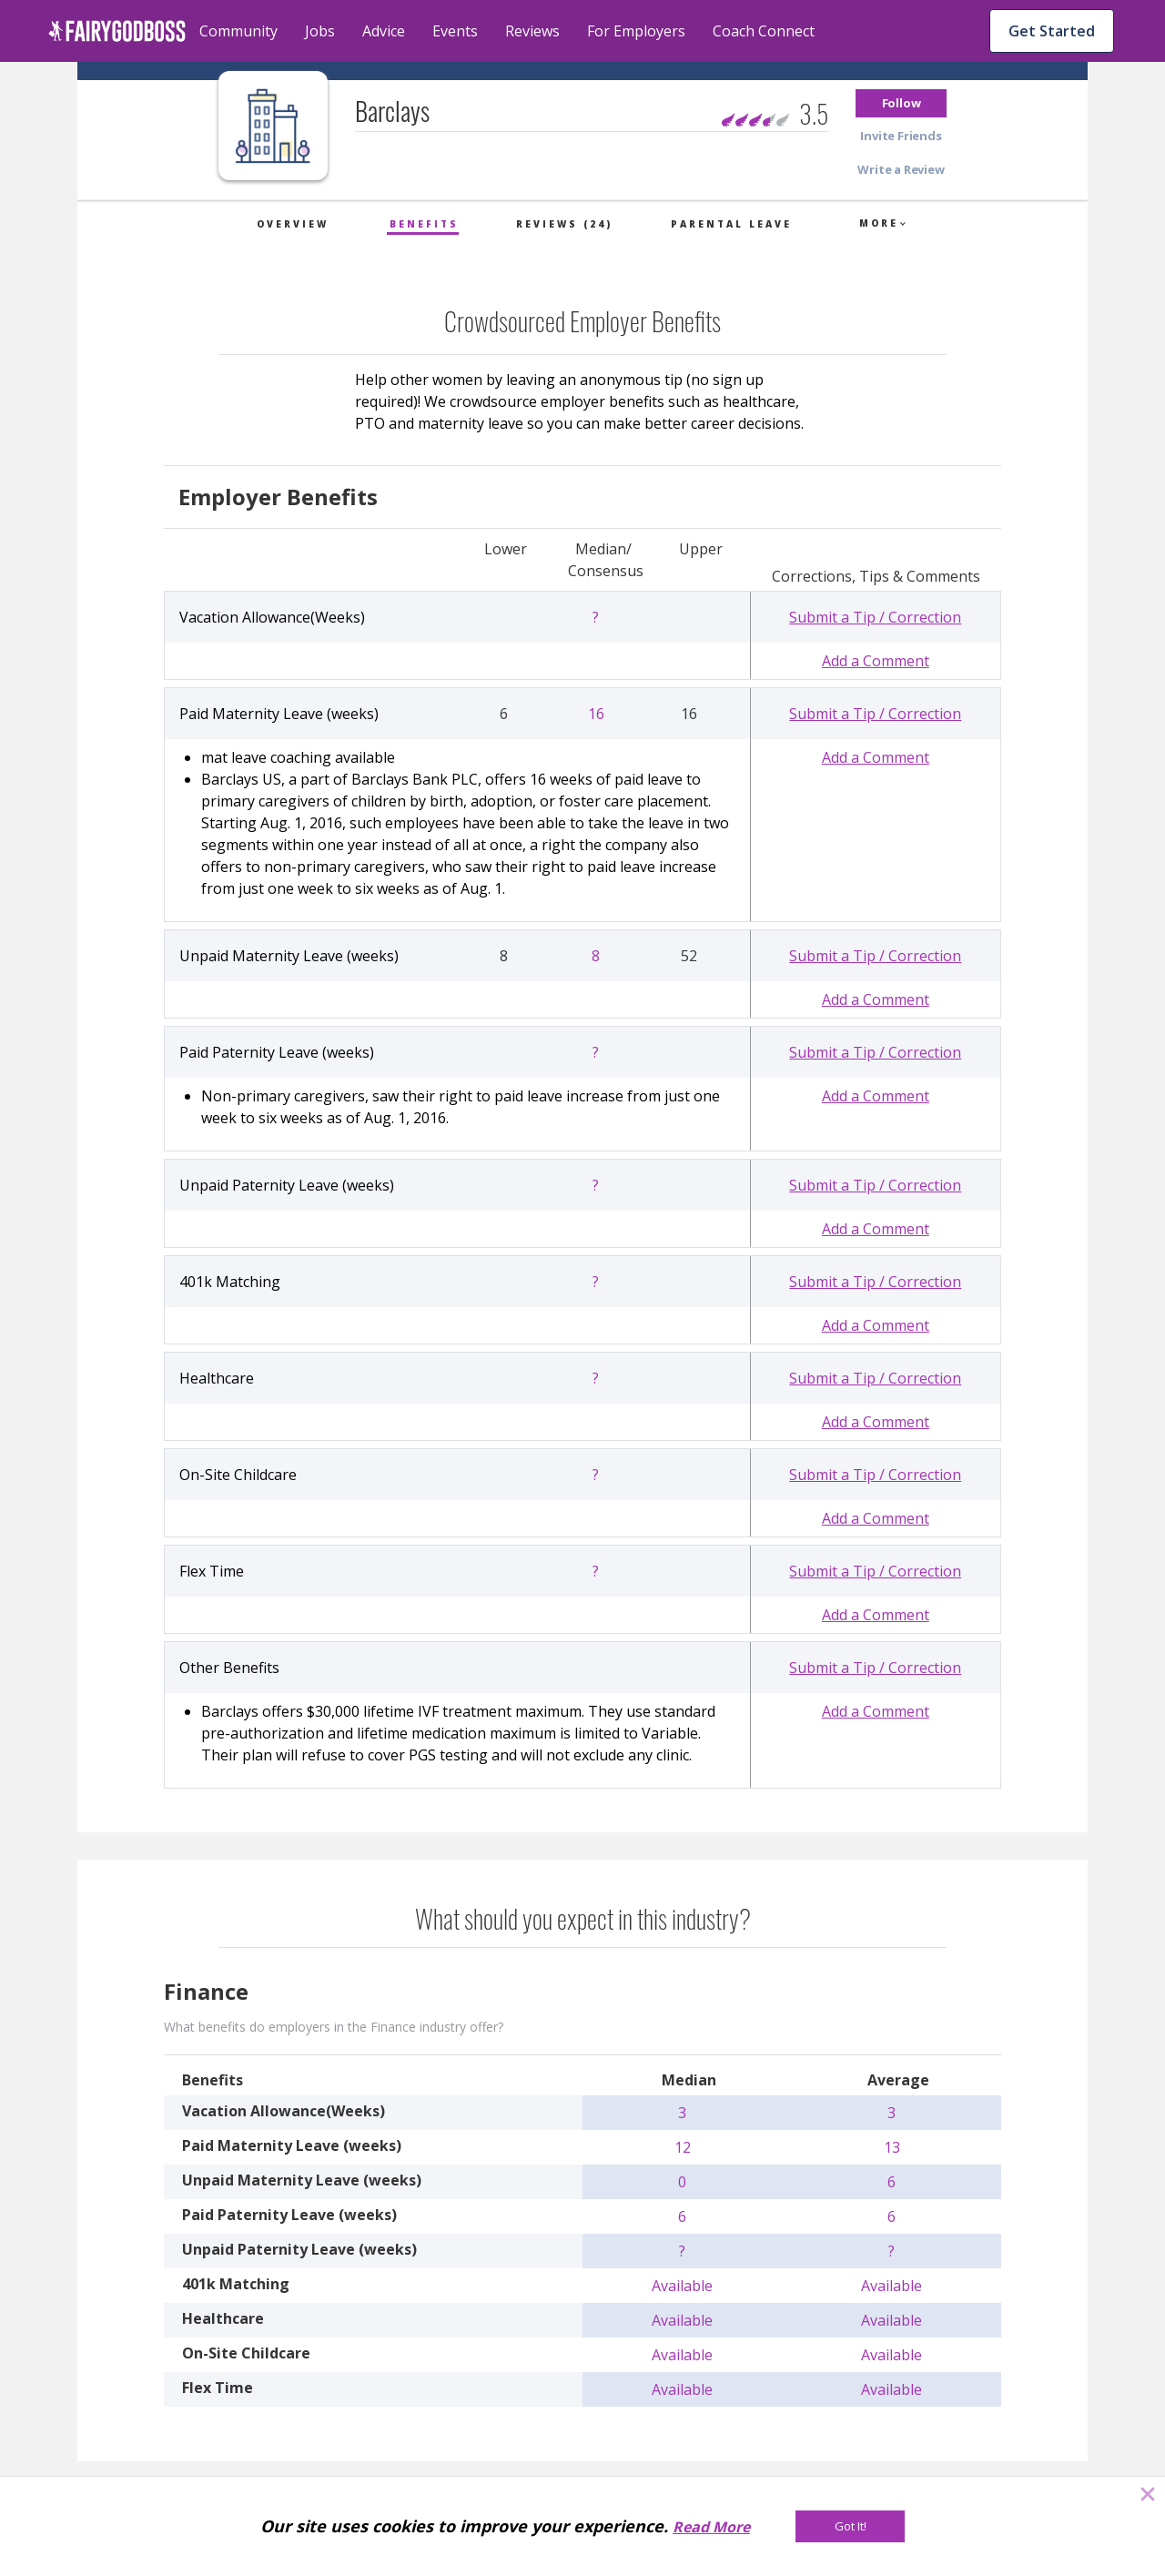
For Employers (636, 31)
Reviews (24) (564, 224)
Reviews (532, 31)
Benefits (424, 224)
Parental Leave (731, 224)
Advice (383, 31)
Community (238, 31)
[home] (117, 31)
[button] (901, 103)
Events (455, 31)
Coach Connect (764, 31)
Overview (293, 224)
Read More (711, 2527)
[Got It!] (850, 2526)
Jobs (320, 31)
